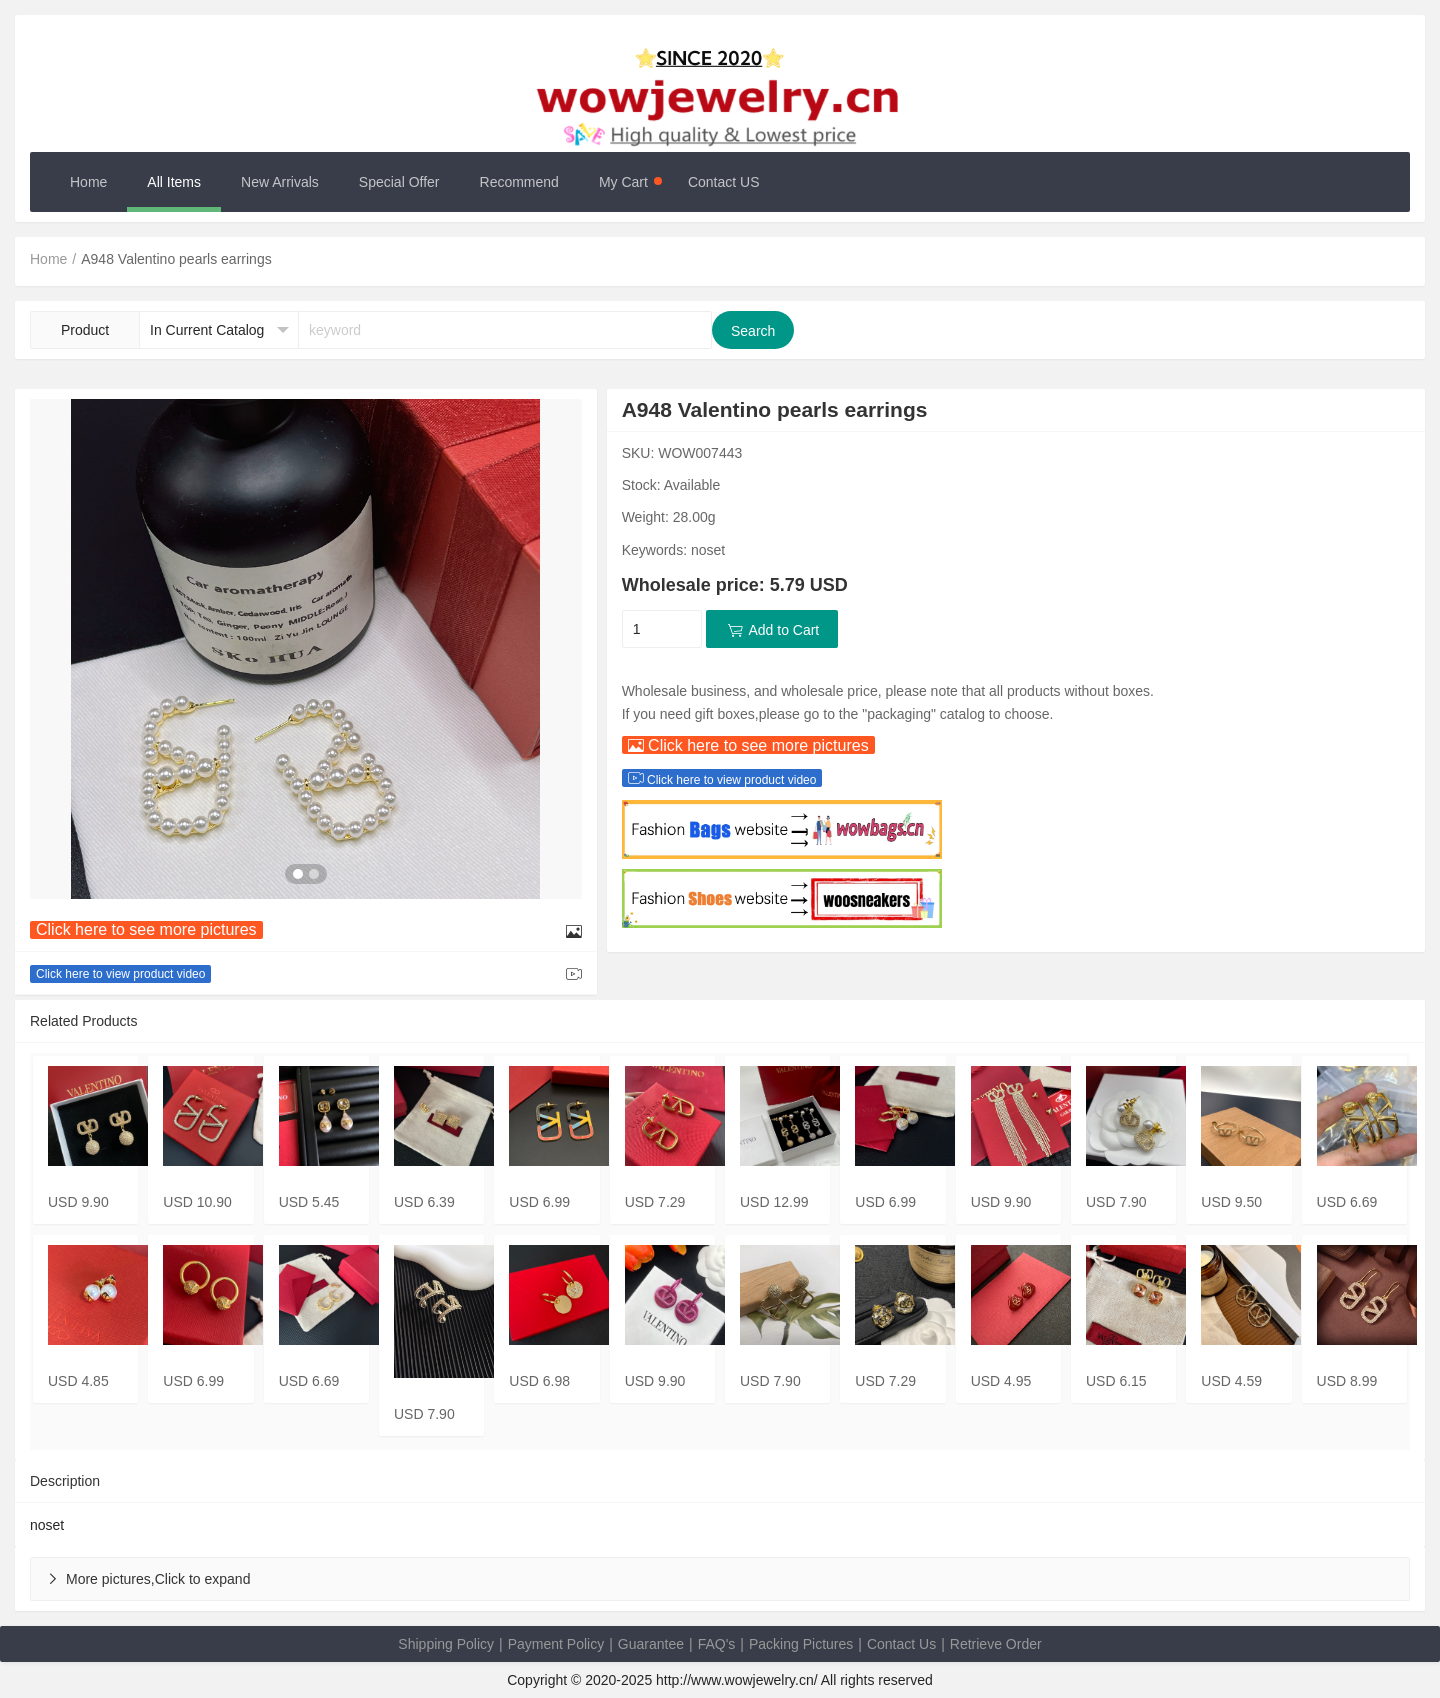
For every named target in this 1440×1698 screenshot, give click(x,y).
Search (753, 331)
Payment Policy (556, 1644)
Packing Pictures (801, 1644)
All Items (174, 182)
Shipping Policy (446, 1644)
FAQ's (717, 1644)
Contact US (724, 182)
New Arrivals (280, 182)
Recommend (519, 182)
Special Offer (399, 182)
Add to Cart (772, 630)
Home (88, 182)
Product (85, 330)
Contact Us (901, 1644)
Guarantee (651, 1644)
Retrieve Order (996, 1644)
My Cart (630, 182)
